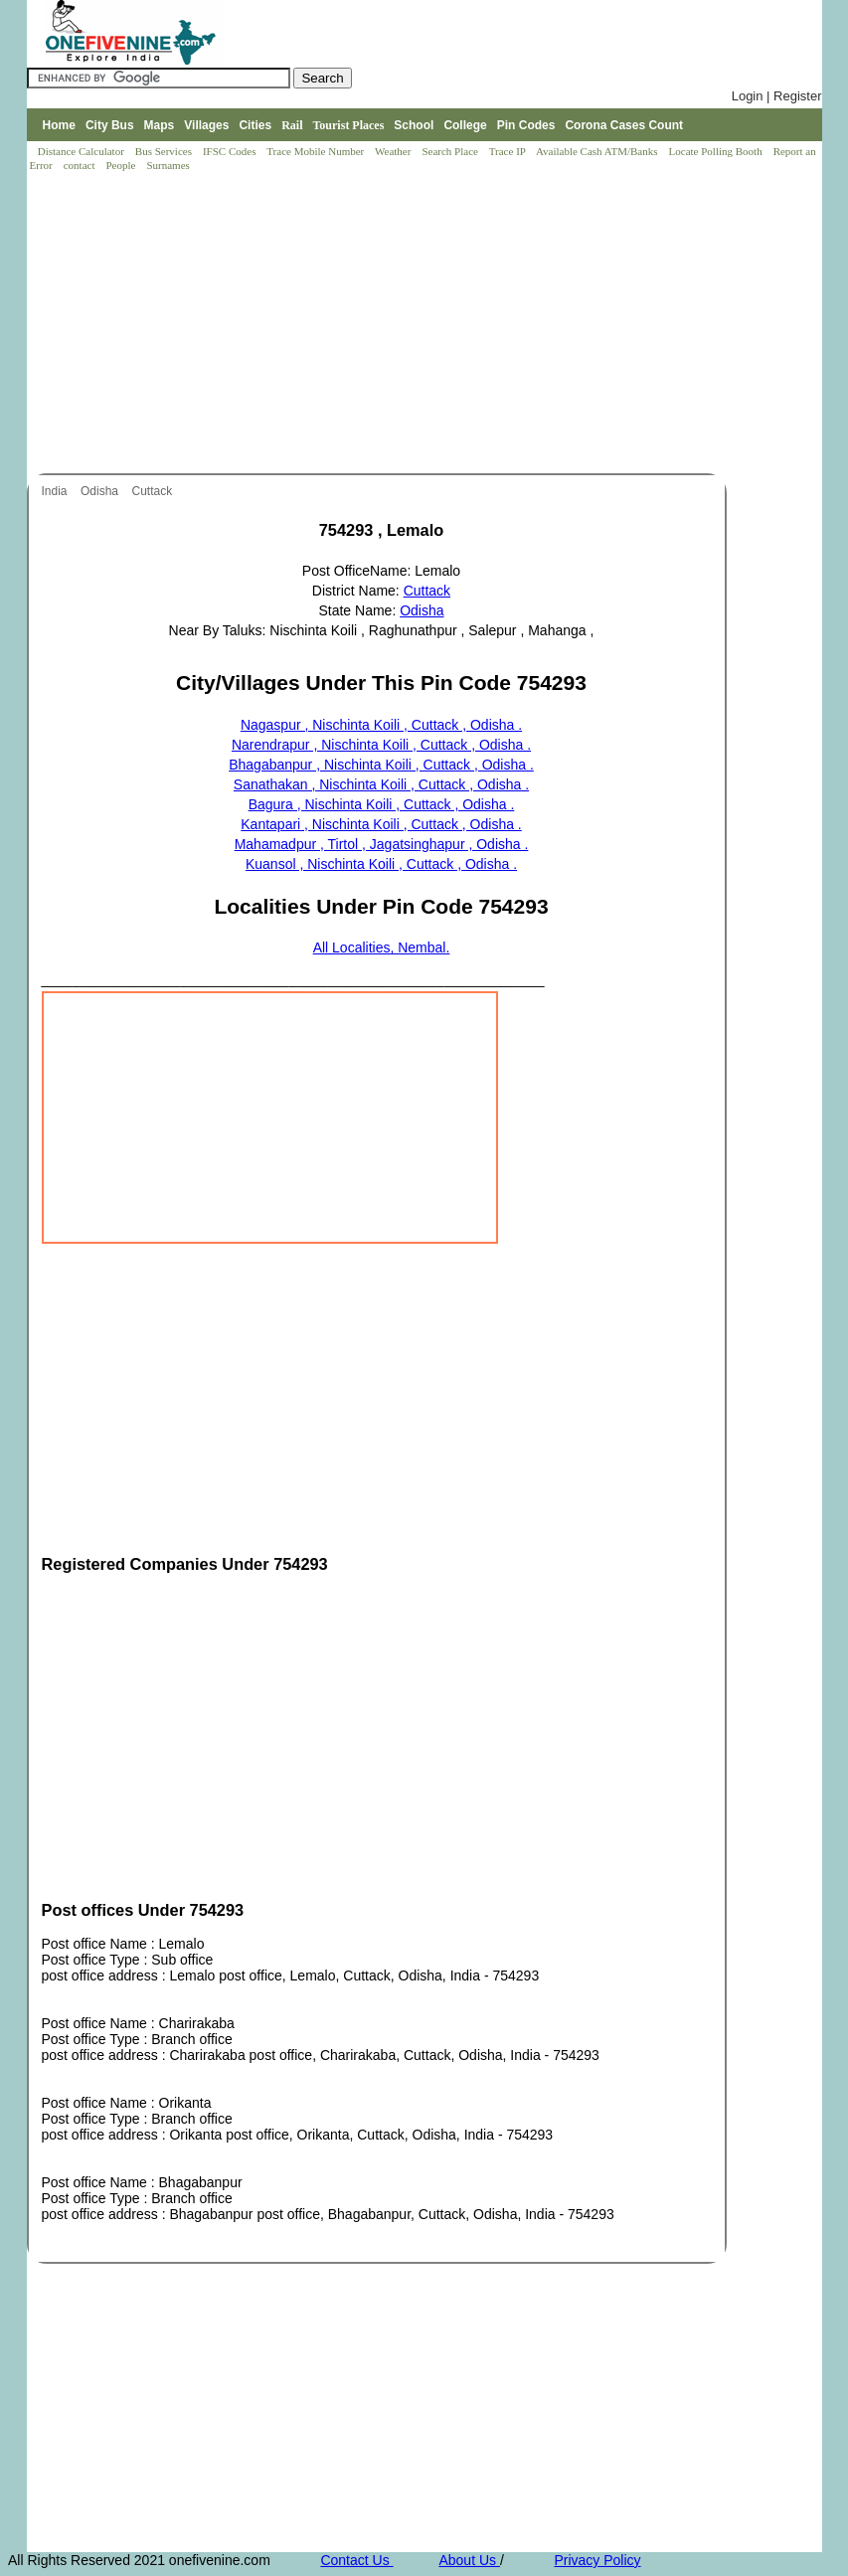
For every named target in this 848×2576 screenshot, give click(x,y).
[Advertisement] (429, 324)
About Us (468, 2560)
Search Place (451, 151)
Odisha (101, 491)
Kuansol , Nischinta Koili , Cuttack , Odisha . (381, 864)
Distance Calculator (81, 151)
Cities (255, 125)
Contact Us (356, 2560)
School (413, 125)
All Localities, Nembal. (381, 947)
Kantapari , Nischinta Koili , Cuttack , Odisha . (381, 824)
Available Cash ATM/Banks (598, 151)
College (464, 125)
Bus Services (163, 151)
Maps (159, 125)
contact (81, 165)
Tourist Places (348, 125)
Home (59, 125)
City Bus (109, 125)
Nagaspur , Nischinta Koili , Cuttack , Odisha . (381, 725)
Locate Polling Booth (717, 151)
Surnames (167, 165)
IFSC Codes (230, 151)
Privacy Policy (597, 2560)
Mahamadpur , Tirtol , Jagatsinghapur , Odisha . (382, 844)
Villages (206, 125)
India (56, 491)
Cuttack (153, 491)
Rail (291, 125)
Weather (394, 151)
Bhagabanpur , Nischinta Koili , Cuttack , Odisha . (381, 765)
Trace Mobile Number (316, 151)
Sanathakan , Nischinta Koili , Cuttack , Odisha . (381, 784)
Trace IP (509, 151)
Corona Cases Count (624, 125)
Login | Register (777, 95)
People (121, 165)
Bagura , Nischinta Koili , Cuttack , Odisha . (382, 804)
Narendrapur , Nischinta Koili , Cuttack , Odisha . (381, 745)
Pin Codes (526, 125)
